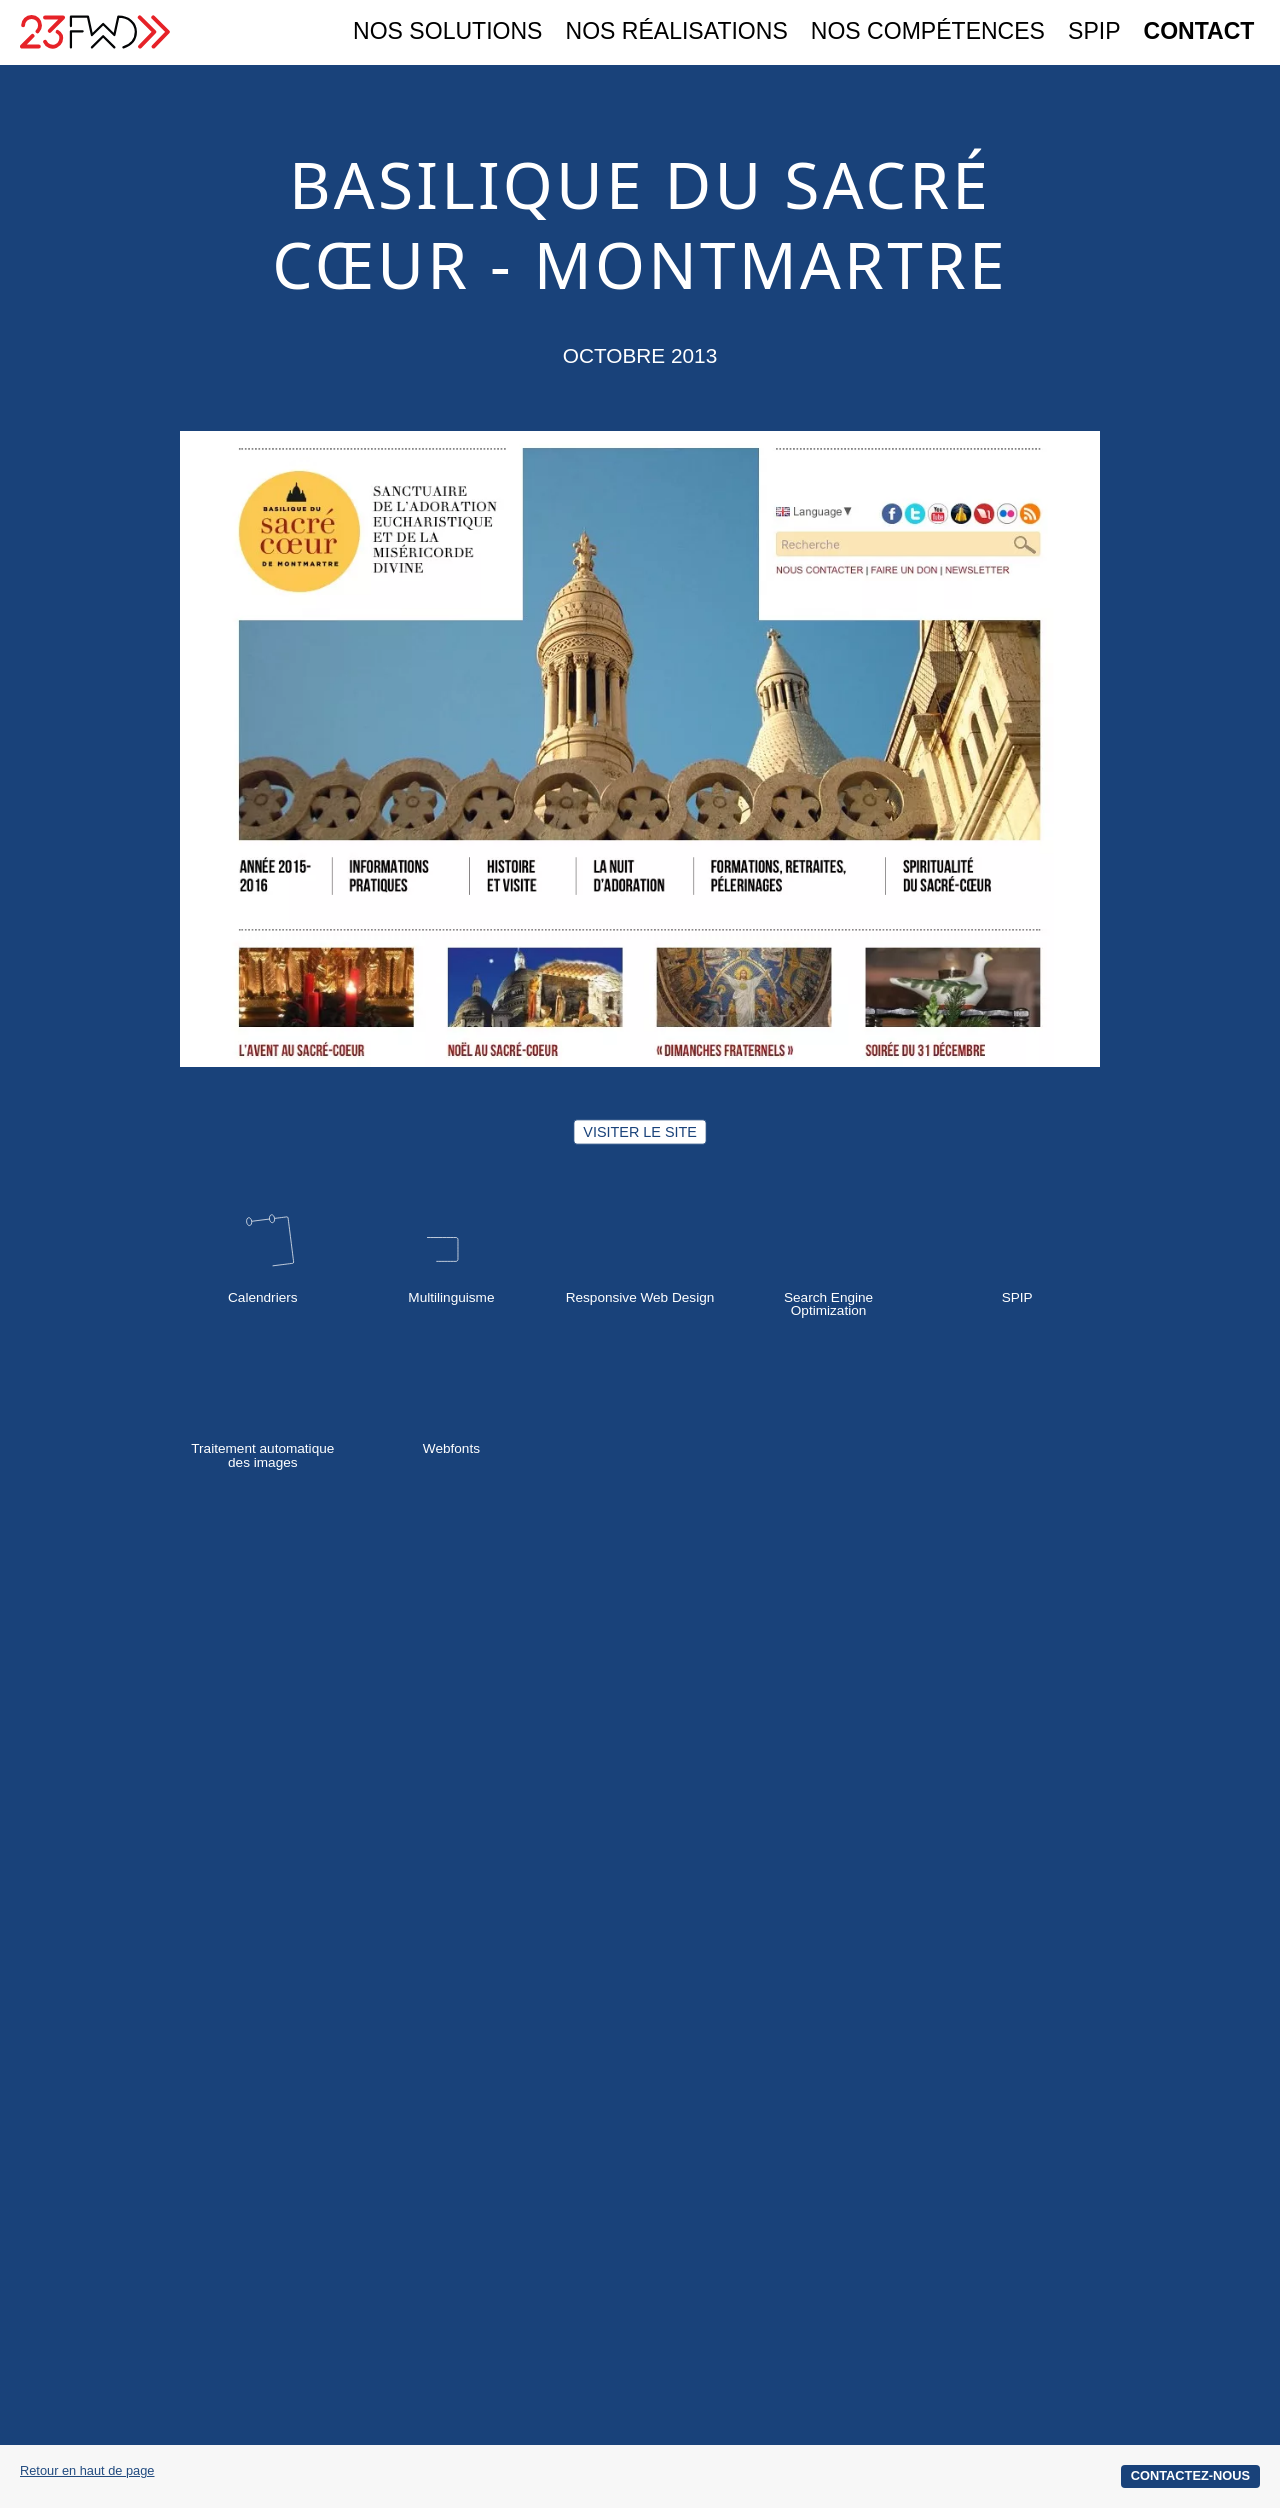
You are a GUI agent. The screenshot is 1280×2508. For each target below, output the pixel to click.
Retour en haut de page (87, 2471)
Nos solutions (447, 32)
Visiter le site (640, 1131)
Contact (1199, 32)
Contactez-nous (1190, 2475)
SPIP (1094, 32)
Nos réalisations (677, 32)
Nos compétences (928, 32)
